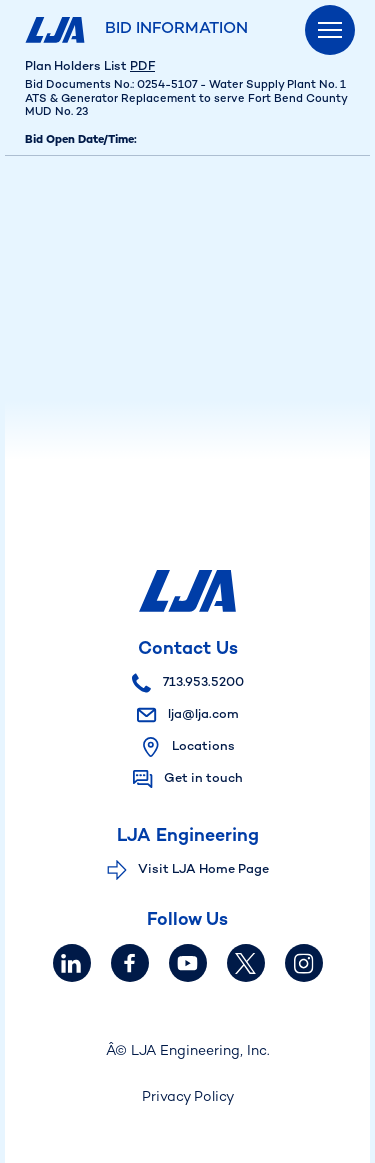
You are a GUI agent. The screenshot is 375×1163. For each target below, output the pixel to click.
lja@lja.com (188, 715)
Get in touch (203, 779)
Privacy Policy (188, 1097)
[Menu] (330, 30)
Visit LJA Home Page (203, 870)
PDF (142, 67)
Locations (203, 747)
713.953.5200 (188, 683)
